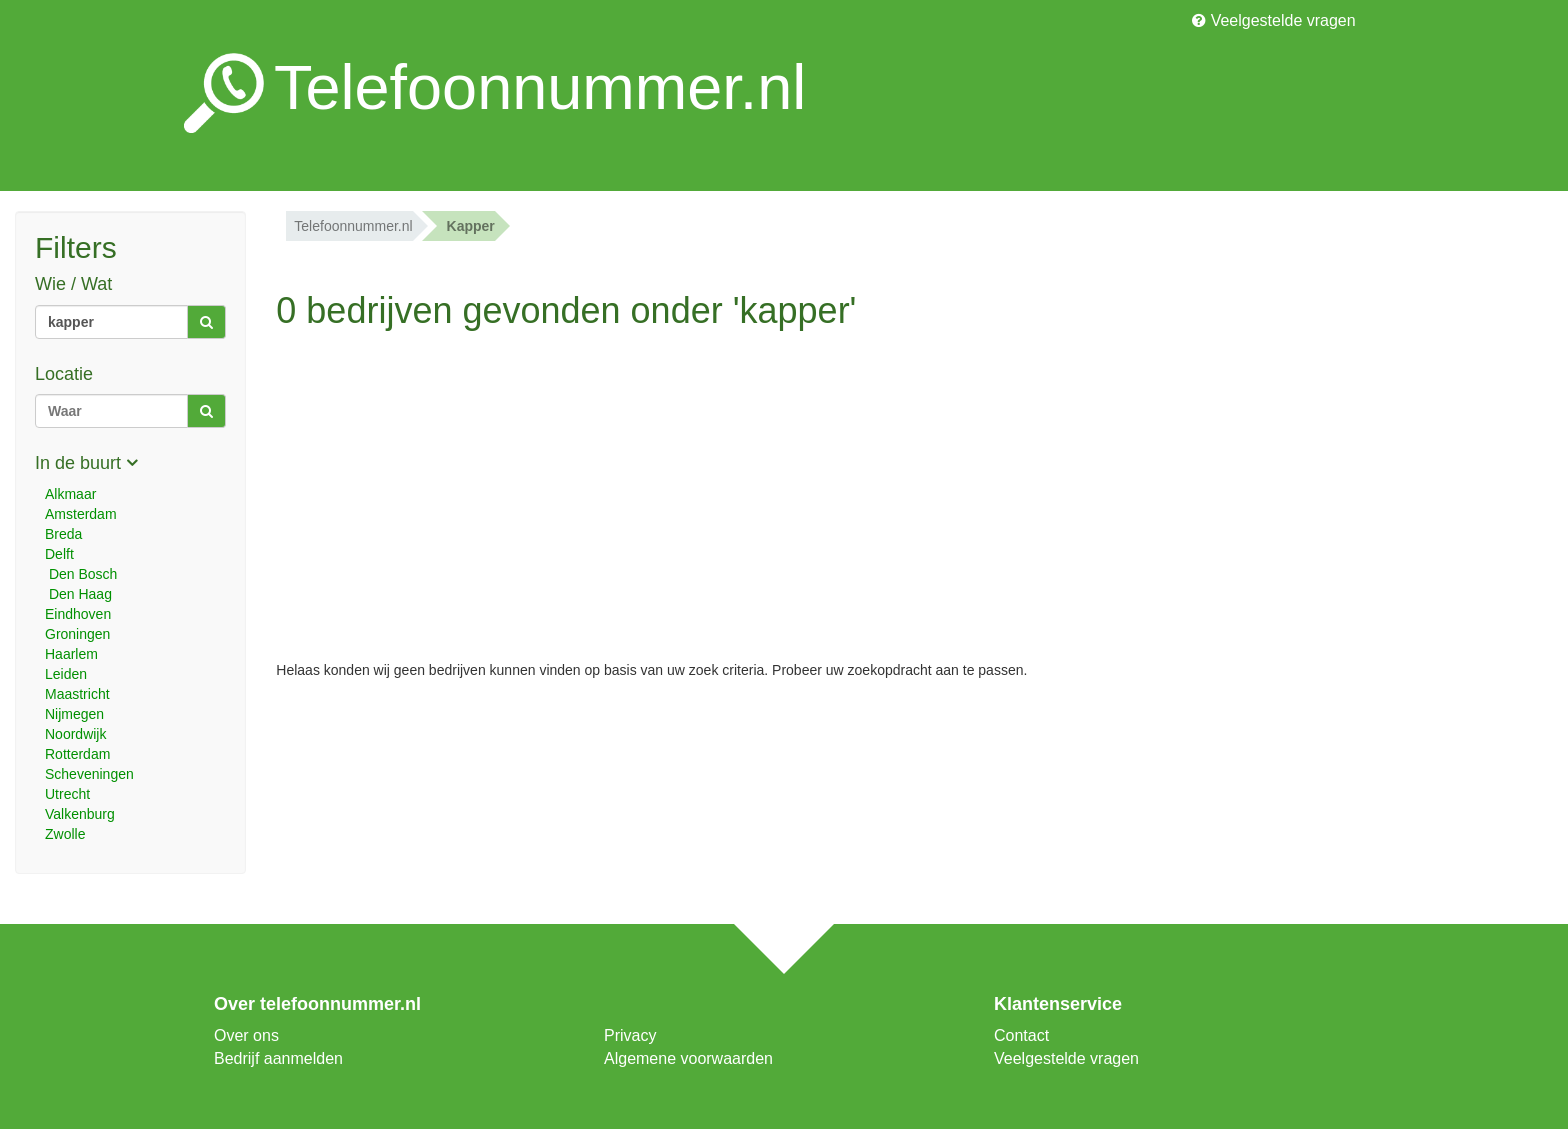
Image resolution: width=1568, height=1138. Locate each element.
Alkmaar (70, 494)
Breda (63, 534)
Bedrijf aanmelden (278, 1058)
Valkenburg (80, 814)
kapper (471, 226)
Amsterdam (81, 514)
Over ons (246, 1035)
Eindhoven (78, 614)
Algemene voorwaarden (688, 1058)
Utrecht (67, 794)
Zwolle (65, 834)
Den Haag (78, 594)
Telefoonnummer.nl (353, 226)
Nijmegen (74, 714)
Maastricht (77, 694)
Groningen (77, 634)
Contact (1021, 1035)
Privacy (630, 1035)
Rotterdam (77, 754)
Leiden (66, 674)
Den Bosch (81, 574)
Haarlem (71, 654)
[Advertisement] (653, 480)
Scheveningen (89, 774)
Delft (59, 554)
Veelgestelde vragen (1273, 20)
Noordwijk (75, 734)
